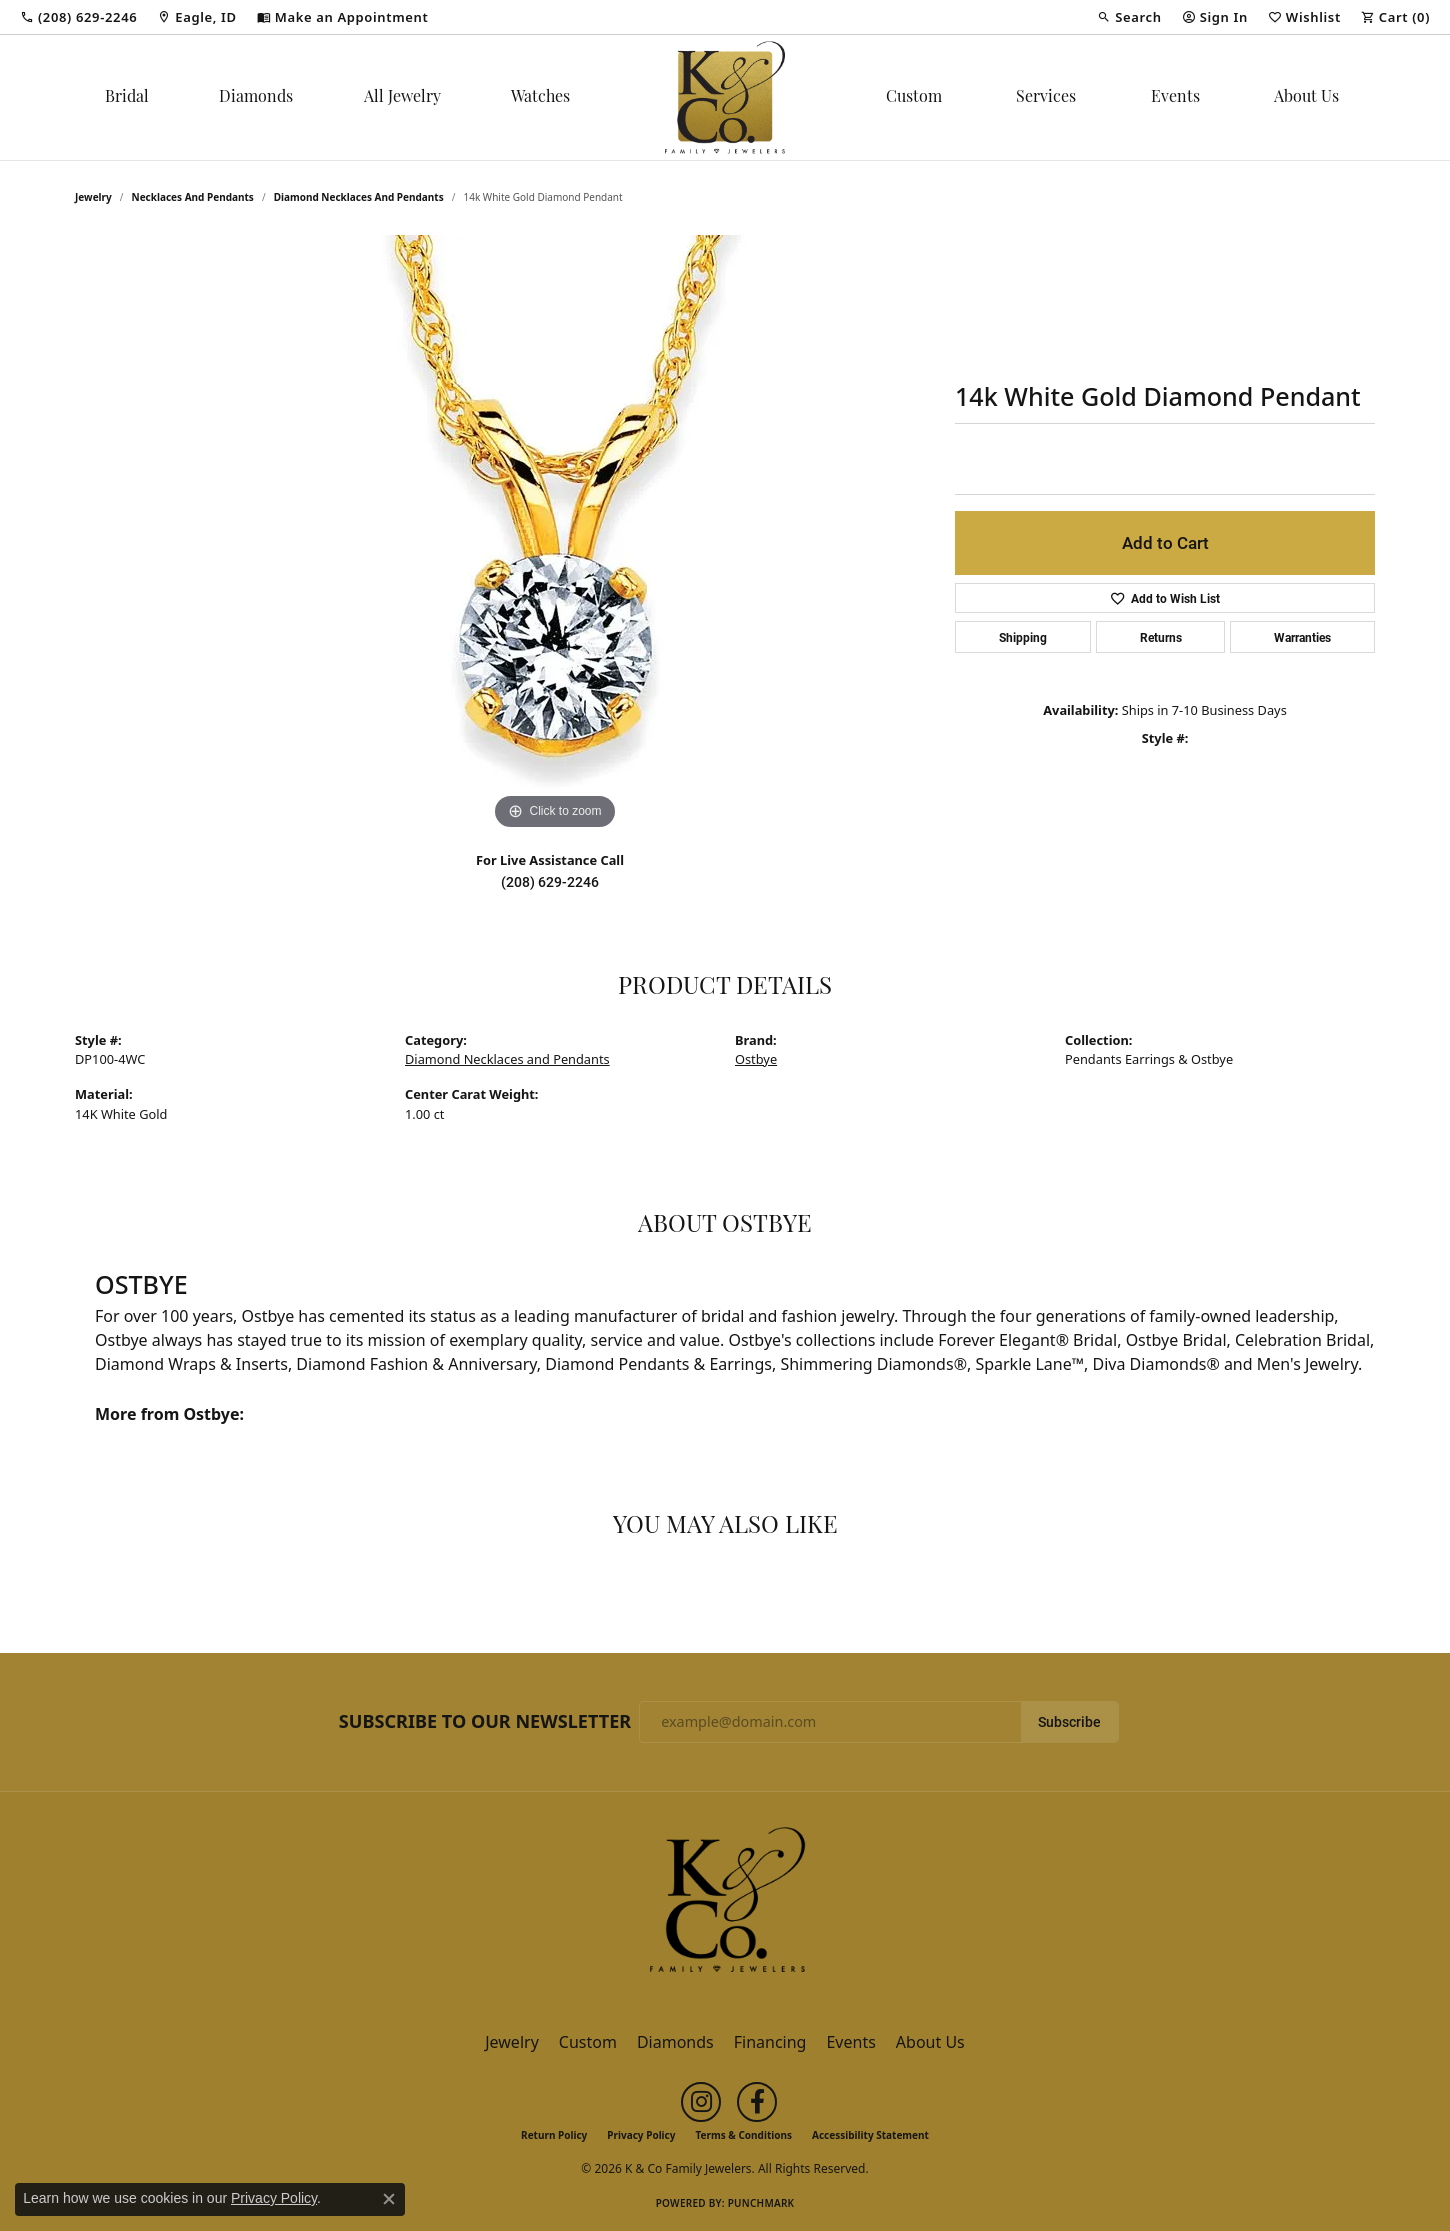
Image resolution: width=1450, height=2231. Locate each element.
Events (1175, 98)
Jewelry (512, 2042)
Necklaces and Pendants (193, 197)
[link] (78, 17)
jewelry (93, 197)
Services (1046, 98)
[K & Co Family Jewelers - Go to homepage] (725, 1905)
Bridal (127, 98)
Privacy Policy (641, 2135)
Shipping (1023, 637)
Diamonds (256, 98)
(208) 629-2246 (550, 882)
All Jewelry (402, 98)
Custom (914, 98)
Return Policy (554, 2135)
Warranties (1302, 637)
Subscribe (1069, 1722)
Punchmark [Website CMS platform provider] (761, 2203)
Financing (770, 2042)
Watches (540, 98)
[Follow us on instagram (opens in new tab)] (701, 2102)
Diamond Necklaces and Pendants (359, 197)
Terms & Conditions (743, 2135)
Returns (1161, 637)
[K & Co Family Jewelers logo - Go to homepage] (725, 97)
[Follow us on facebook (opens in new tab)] (757, 2102)
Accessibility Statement (870, 2135)
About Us (1306, 98)
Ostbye (756, 1059)
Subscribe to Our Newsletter (485, 1722)
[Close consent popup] (389, 2199)
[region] (555, 535)
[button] (1129, 17)
